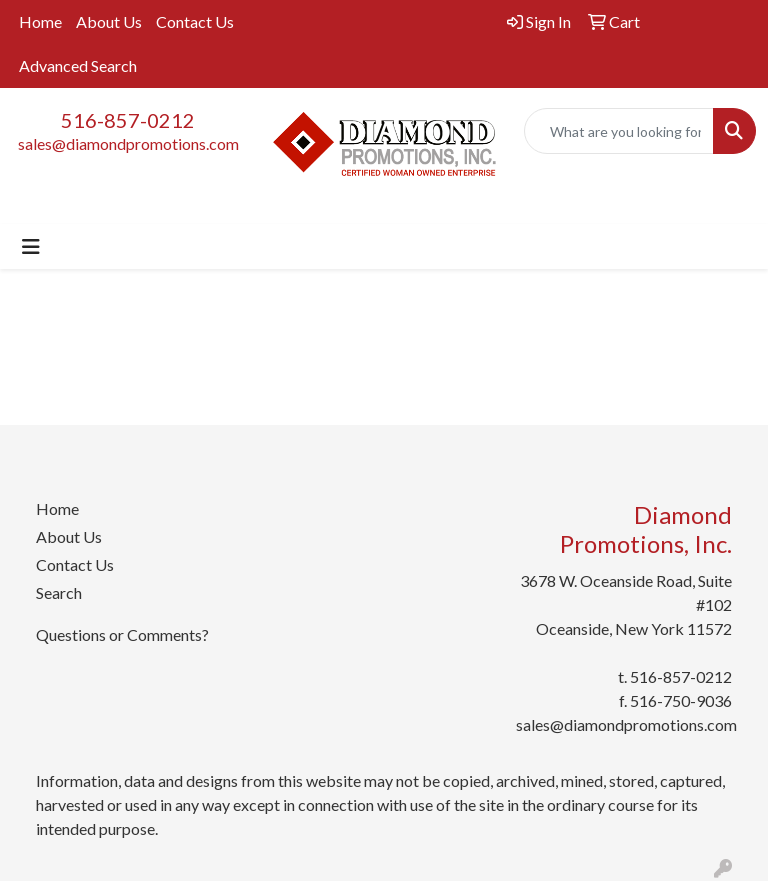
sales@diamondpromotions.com (128, 143)
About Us (109, 21)
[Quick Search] (619, 131)
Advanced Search (78, 65)
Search (59, 592)
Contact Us (195, 21)
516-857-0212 (128, 120)
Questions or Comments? (122, 634)
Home (40, 21)
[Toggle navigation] (31, 246)
